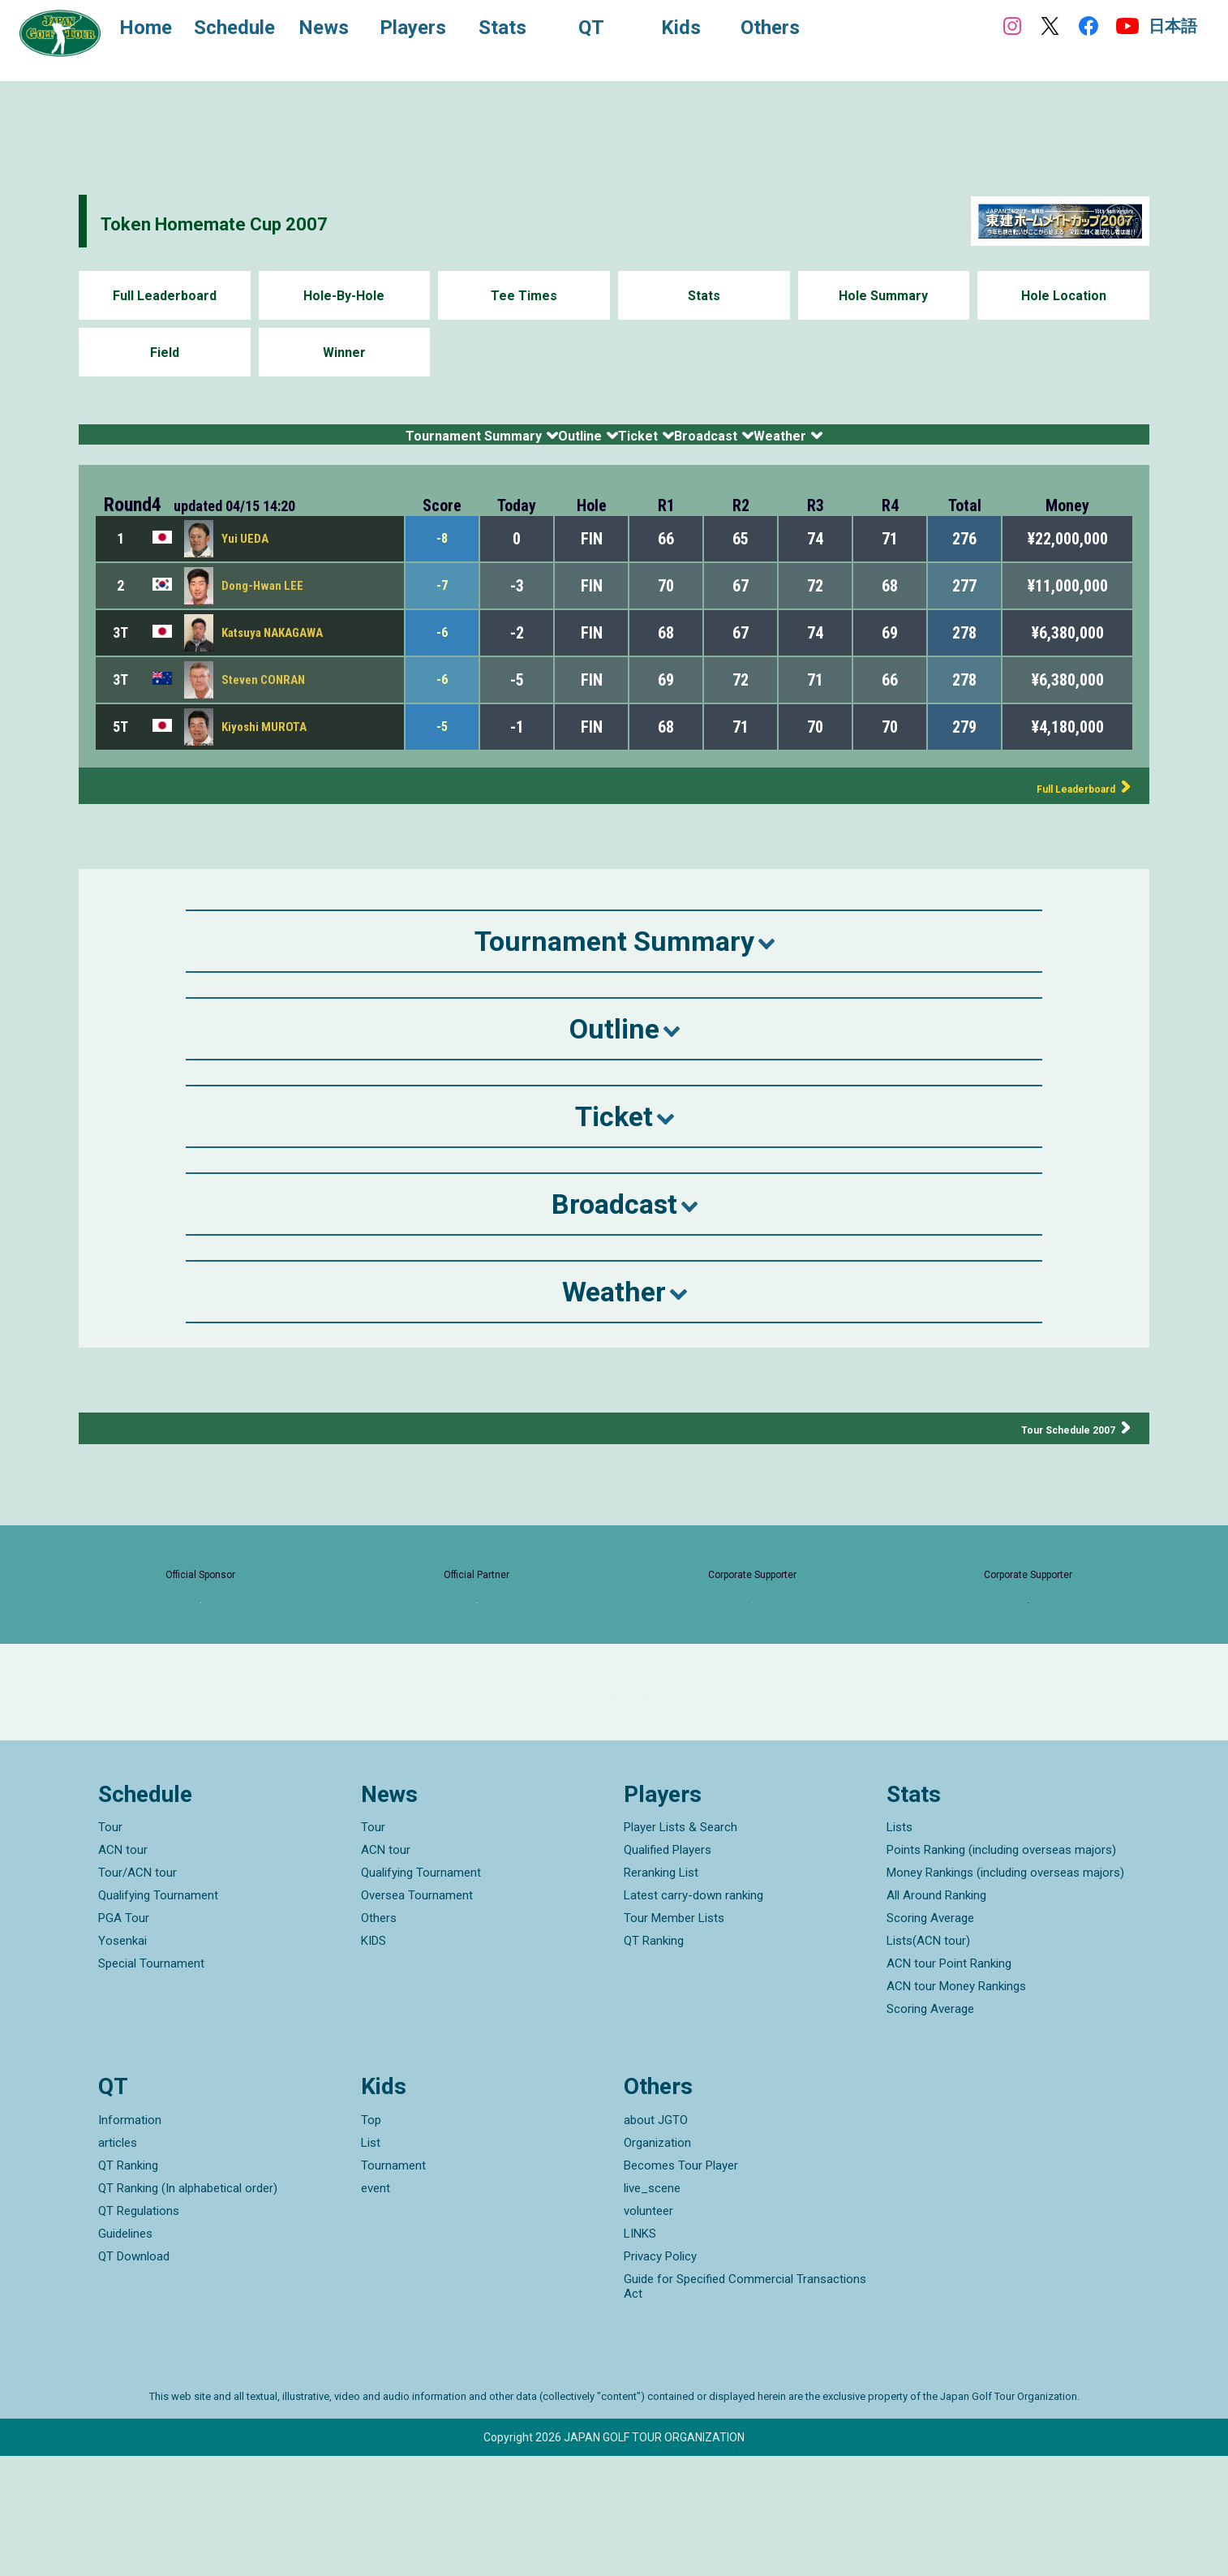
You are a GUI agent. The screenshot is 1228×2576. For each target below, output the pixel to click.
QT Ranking (654, 2061)
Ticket (648, 444)
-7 (442, 605)
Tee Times (524, 295)
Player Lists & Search (680, 1948)
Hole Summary (884, 295)
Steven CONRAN (266, 699)
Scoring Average (930, 2039)
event (375, 2308)
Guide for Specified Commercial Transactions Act (745, 2406)
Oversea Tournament (417, 2016)
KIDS (373, 2061)
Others (379, 2039)
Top (371, 2240)
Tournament (393, 2285)
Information (129, 2240)
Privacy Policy (660, 2376)
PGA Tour (123, 2039)
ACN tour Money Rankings (956, 2107)
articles (117, 2263)
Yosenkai (122, 2061)
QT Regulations (138, 2331)
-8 (442, 558)
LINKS (640, 2353)
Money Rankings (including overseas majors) (1005, 1993)
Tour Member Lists (674, 2039)
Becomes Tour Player (681, 2285)
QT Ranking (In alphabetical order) (187, 2308)
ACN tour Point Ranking (949, 2084)
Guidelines (125, 2353)
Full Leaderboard (164, 295)
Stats (703, 295)
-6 (442, 652)
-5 (442, 746)
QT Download (134, 2376)
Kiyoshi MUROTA (266, 746)
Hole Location (1063, 295)
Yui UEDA (245, 558)
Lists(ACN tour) (928, 2061)
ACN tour (123, 1970)
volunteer (648, 2331)
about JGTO (656, 2240)
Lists (899, 1948)
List (370, 2263)
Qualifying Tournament (158, 2016)
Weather (902, 444)
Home (161, 30)
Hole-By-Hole (343, 295)
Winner (344, 352)
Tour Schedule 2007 (1048, 1447)
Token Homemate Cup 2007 (274, 220)
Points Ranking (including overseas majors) (1001, 1970)
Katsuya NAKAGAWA (277, 652)
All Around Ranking (936, 2016)
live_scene (652, 2308)
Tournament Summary (365, 444)
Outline (538, 444)
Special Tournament (151, 2084)
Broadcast (771, 444)
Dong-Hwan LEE (264, 605)
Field (164, 352)
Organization (657, 2263)
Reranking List (661, 1993)
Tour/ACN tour (137, 1993)
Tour (110, 1948)
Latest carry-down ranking (693, 2016)
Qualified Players (667, 1970)
